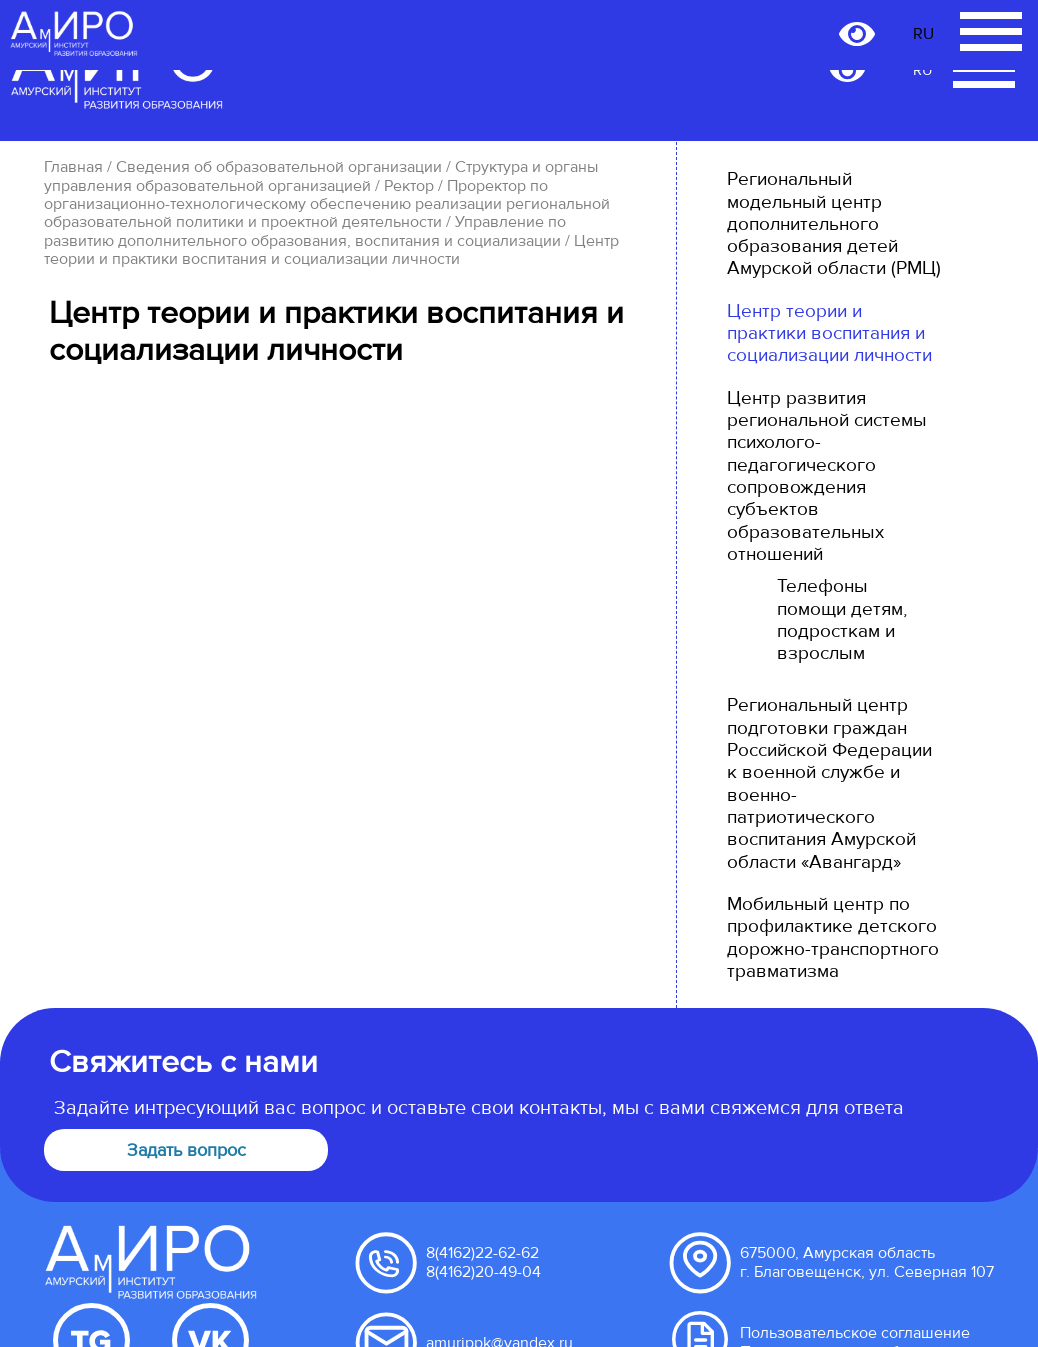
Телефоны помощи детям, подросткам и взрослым (842, 619)
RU (923, 71)
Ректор (409, 186)
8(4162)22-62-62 (482, 1253)
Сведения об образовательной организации (279, 167)
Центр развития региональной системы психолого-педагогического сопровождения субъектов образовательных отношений (827, 476)
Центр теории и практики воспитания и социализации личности (829, 333)
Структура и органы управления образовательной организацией (321, 176)
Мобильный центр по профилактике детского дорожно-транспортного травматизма (833, 937)
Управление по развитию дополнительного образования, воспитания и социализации (305, 231)
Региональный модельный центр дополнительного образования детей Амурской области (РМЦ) (834, 223)
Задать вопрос (186, 1150)
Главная (73, 167)
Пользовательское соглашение (855, 1333)
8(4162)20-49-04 (483, 1272)
